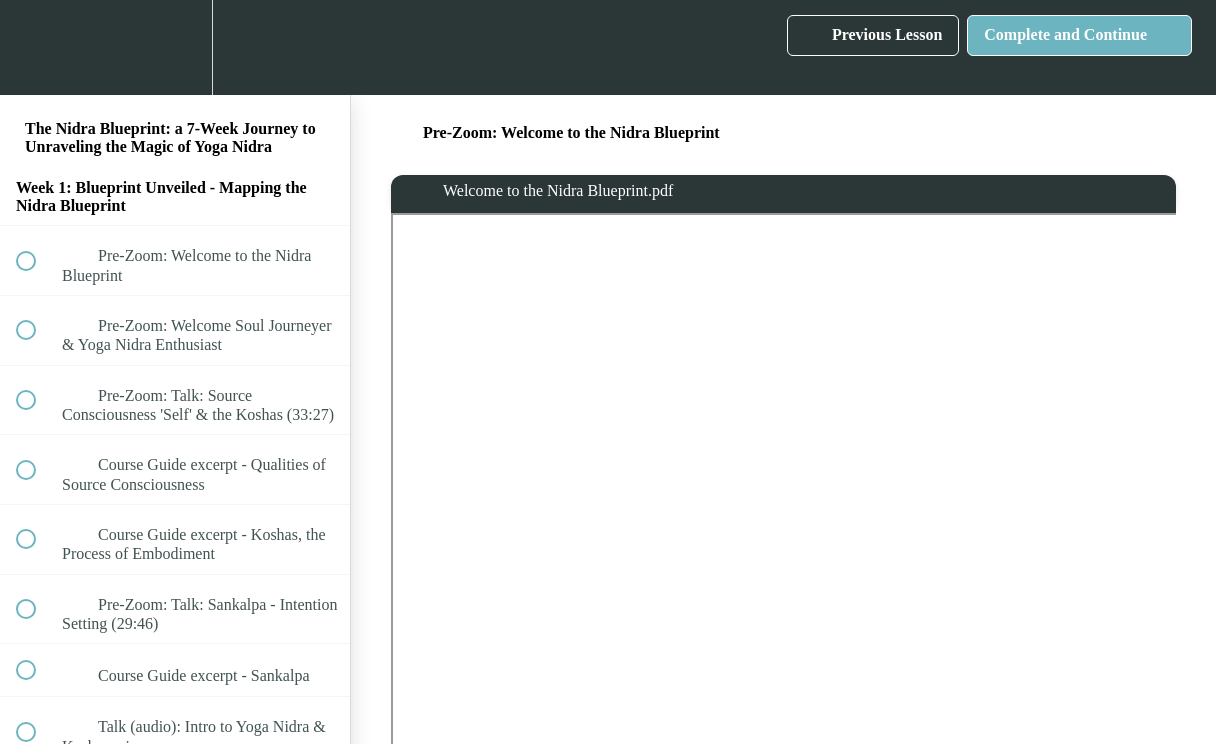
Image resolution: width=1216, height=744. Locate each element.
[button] (37, 47)
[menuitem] (175, 47)
